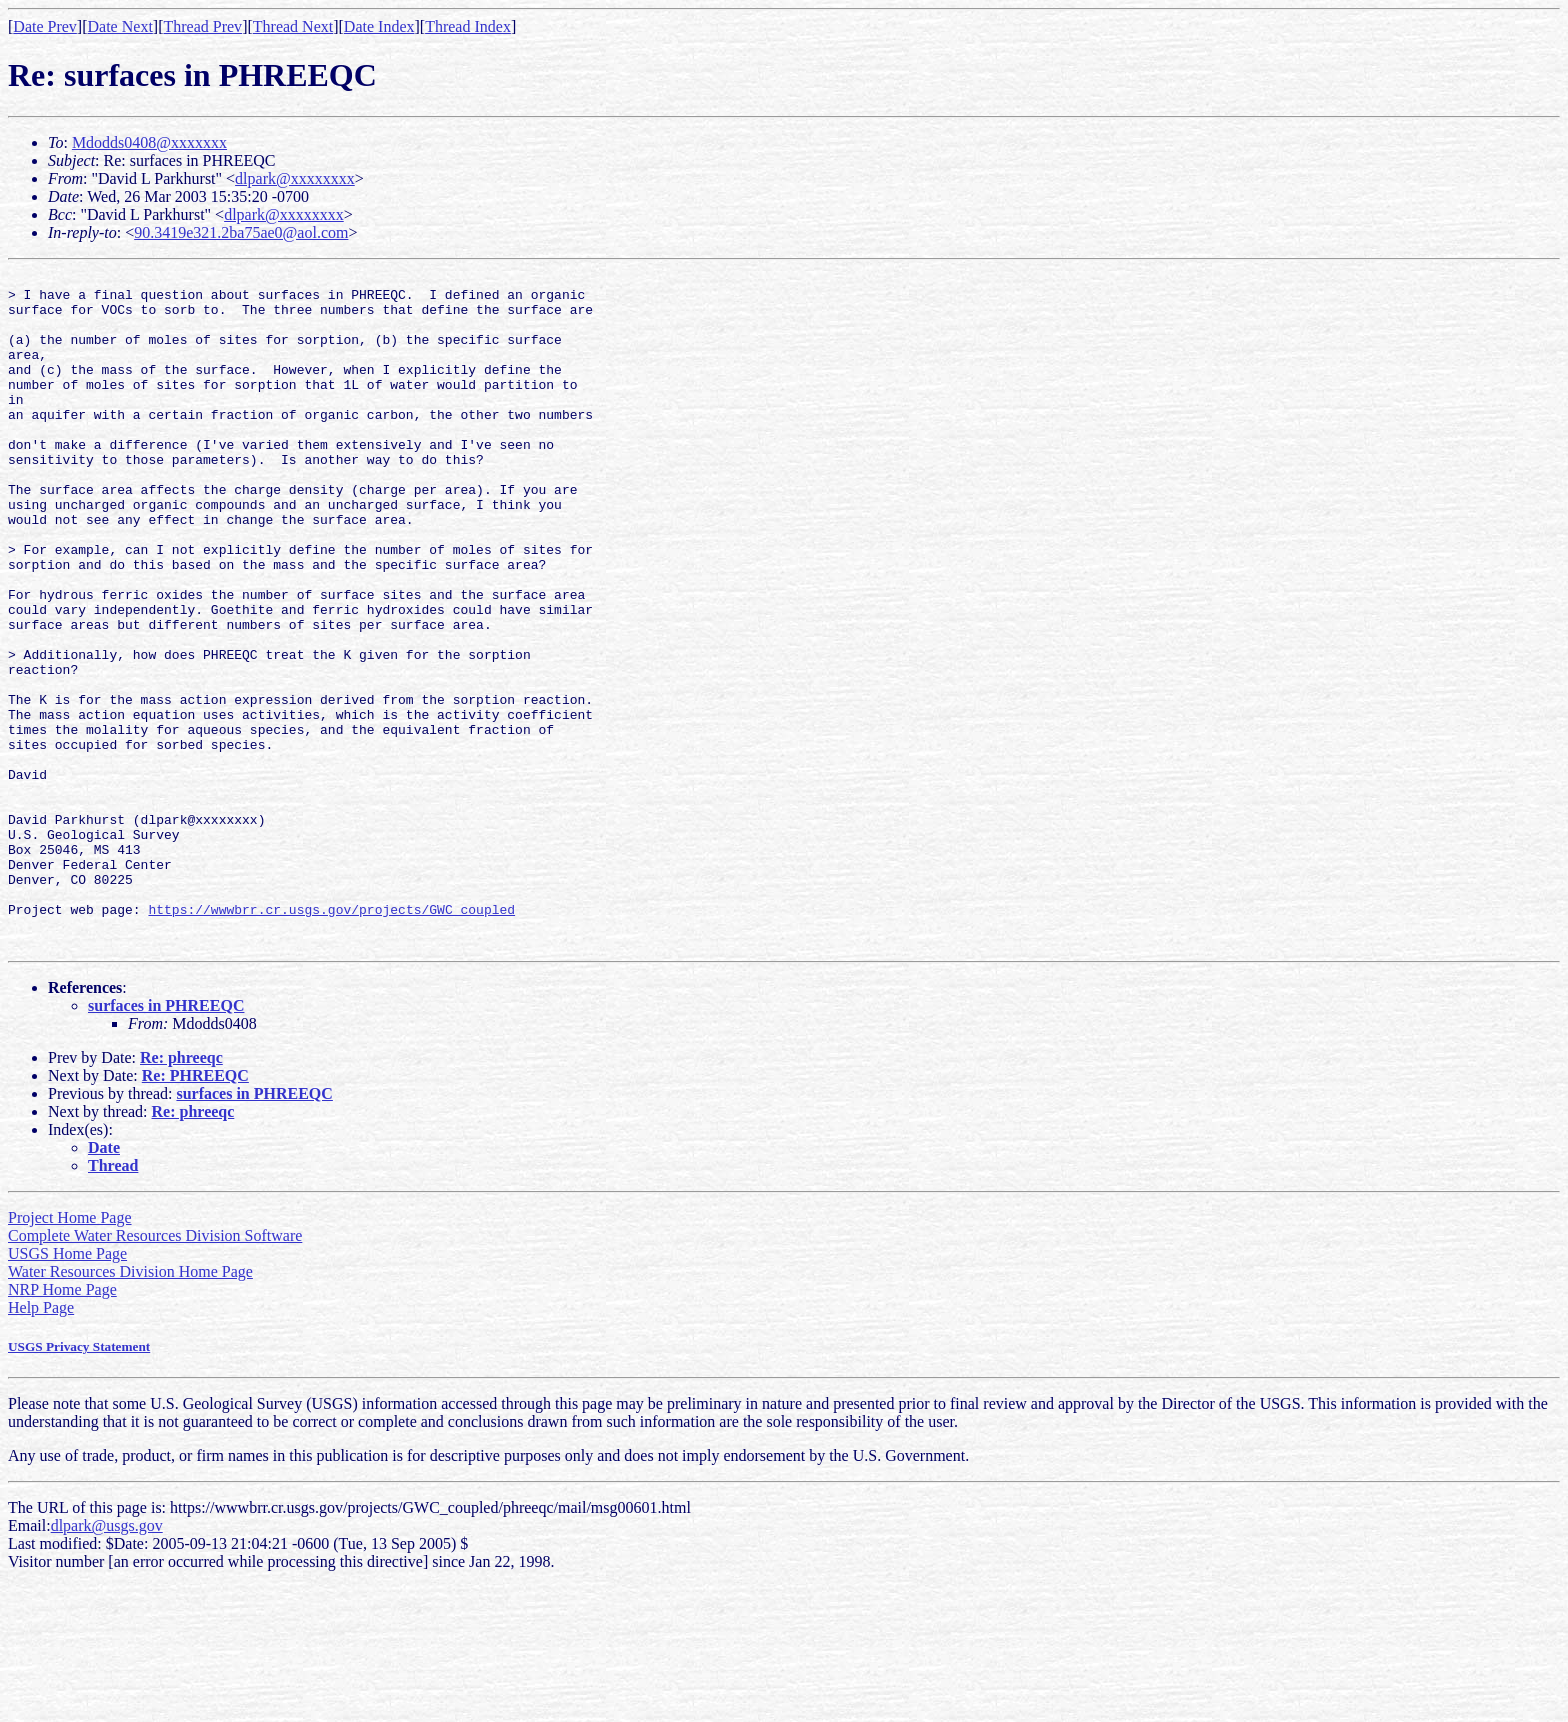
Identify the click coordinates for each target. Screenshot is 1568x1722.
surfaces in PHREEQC (166, 1140)
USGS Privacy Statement (79, 1481)
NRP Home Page (62, 1424)
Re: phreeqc (181, 1192)
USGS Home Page (67, 1388)
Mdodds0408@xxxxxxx (149, 142)
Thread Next (293, 26)
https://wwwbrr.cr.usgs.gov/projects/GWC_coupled (331, 1038)
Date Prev (45, 26)
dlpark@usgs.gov (107, 1660)
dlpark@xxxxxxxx (295, 178)
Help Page (41, 1442)
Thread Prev (202, 26)
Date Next (120, 26)
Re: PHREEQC (195, 1210)
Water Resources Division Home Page (130, 1406)
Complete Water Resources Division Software (155, 1370)
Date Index (379, 26)
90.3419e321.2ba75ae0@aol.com (241, 232)
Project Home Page (70, 1352)
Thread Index (468, 26)
